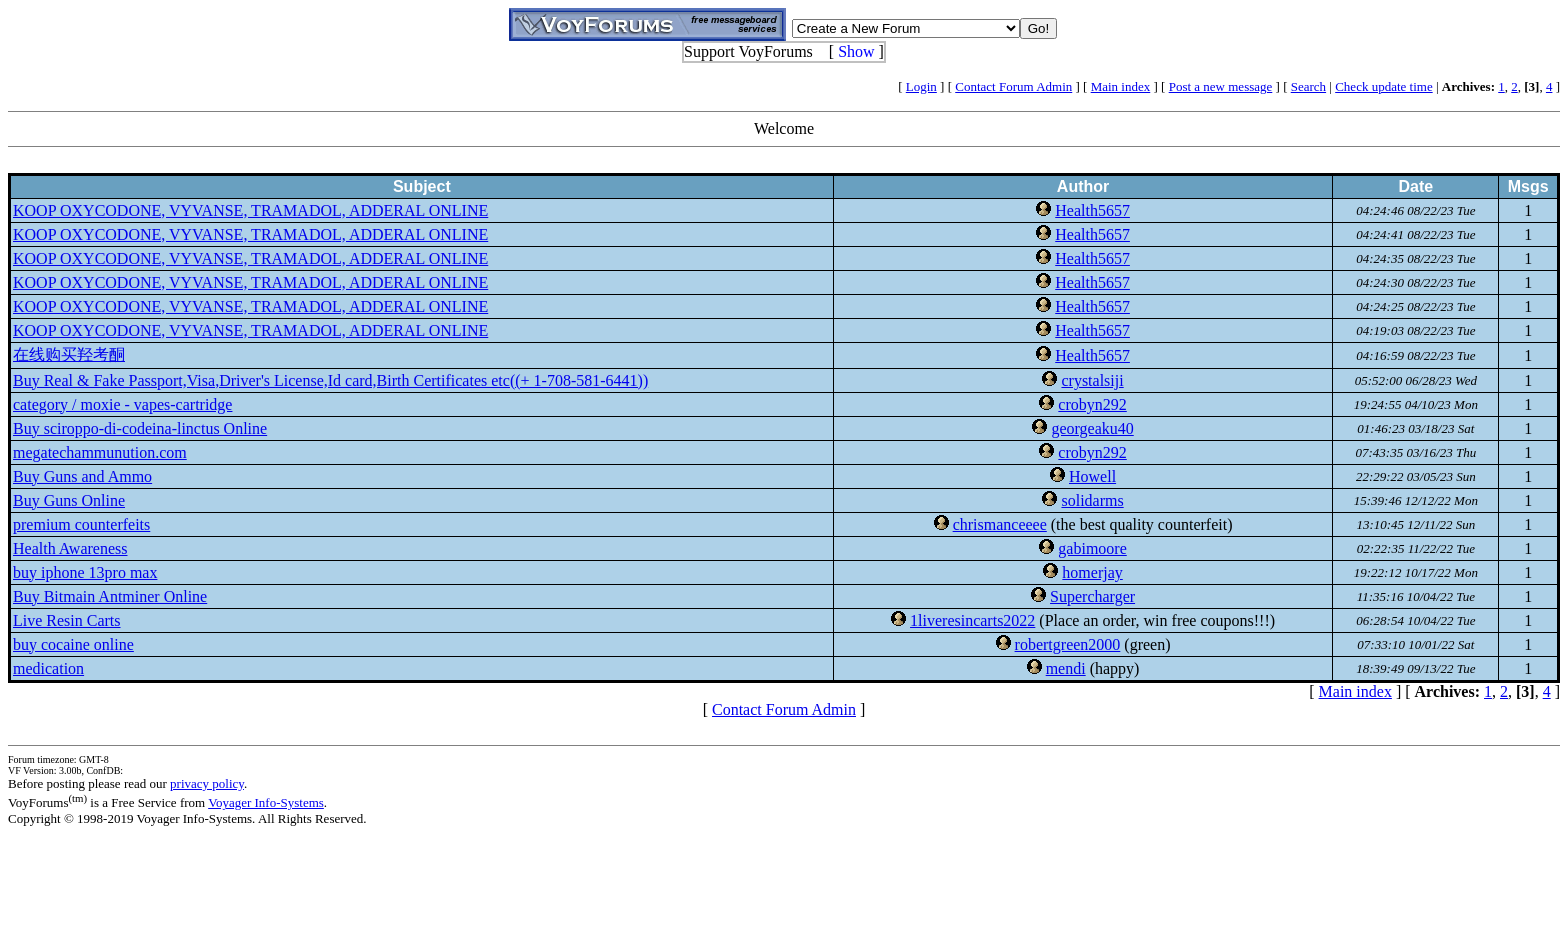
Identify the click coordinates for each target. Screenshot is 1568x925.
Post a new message (1221, 86)
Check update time (1383, 86)
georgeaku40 (1092, 428)
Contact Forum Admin (1013, 86)
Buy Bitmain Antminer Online (110, 596)
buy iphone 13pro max (85, 572)
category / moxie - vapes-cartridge (122, 404)
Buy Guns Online (69, 500)
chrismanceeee (1000, 524)
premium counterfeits (81, 524)
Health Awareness (70, 548)
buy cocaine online (73, 644)
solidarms (1092, 500)
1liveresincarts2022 (972, 620)
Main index (1121, 86)
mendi (1066, 668)
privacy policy (207, 783)
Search (1308, 86)
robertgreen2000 (1068, 644)
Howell (1092, 476)
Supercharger (1092, 596)
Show (856, 51)
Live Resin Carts (67, 620)
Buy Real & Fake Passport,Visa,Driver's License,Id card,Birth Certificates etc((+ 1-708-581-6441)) (330, 380)
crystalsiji (1092, 380)
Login (921, 86)
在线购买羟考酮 (69, 354)
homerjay (1092, 572)
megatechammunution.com (100, 452)
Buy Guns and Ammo (82, 476)
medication (48, 668)
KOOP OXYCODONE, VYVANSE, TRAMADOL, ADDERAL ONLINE (250, 210)
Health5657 (1092, 210)
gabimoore (1092, 548)
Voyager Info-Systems (266, 802)
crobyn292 (1092, 404)
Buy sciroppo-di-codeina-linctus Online (140, 428)
